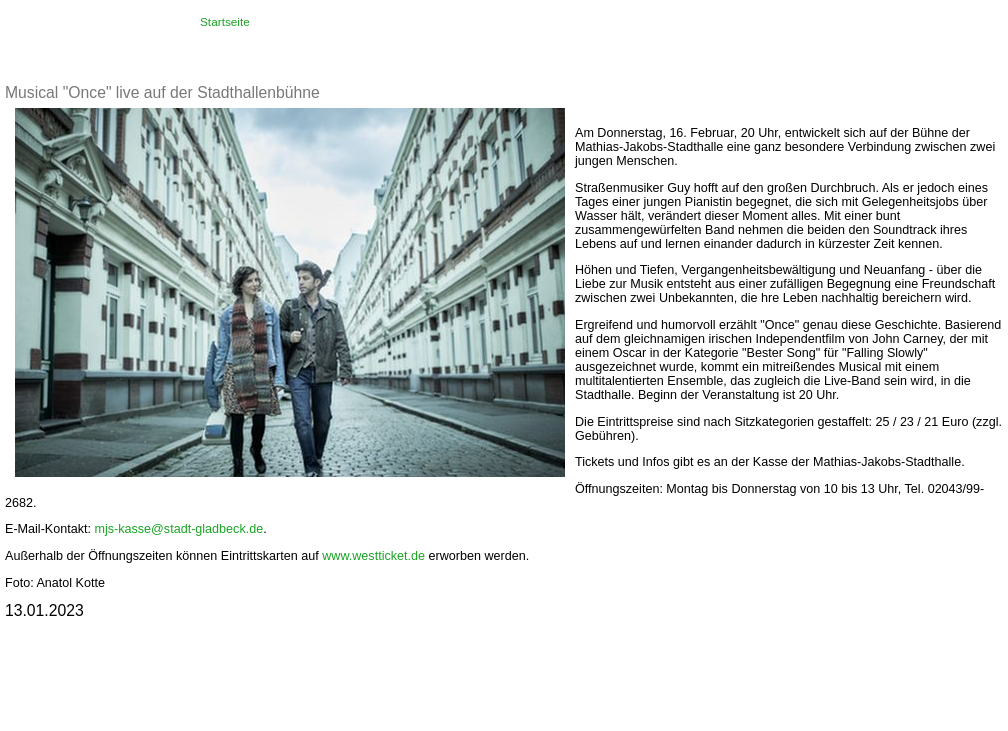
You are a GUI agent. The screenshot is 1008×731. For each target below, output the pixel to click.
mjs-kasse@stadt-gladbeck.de (178, 529)
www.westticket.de (373, 556)
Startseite (225, 22)
